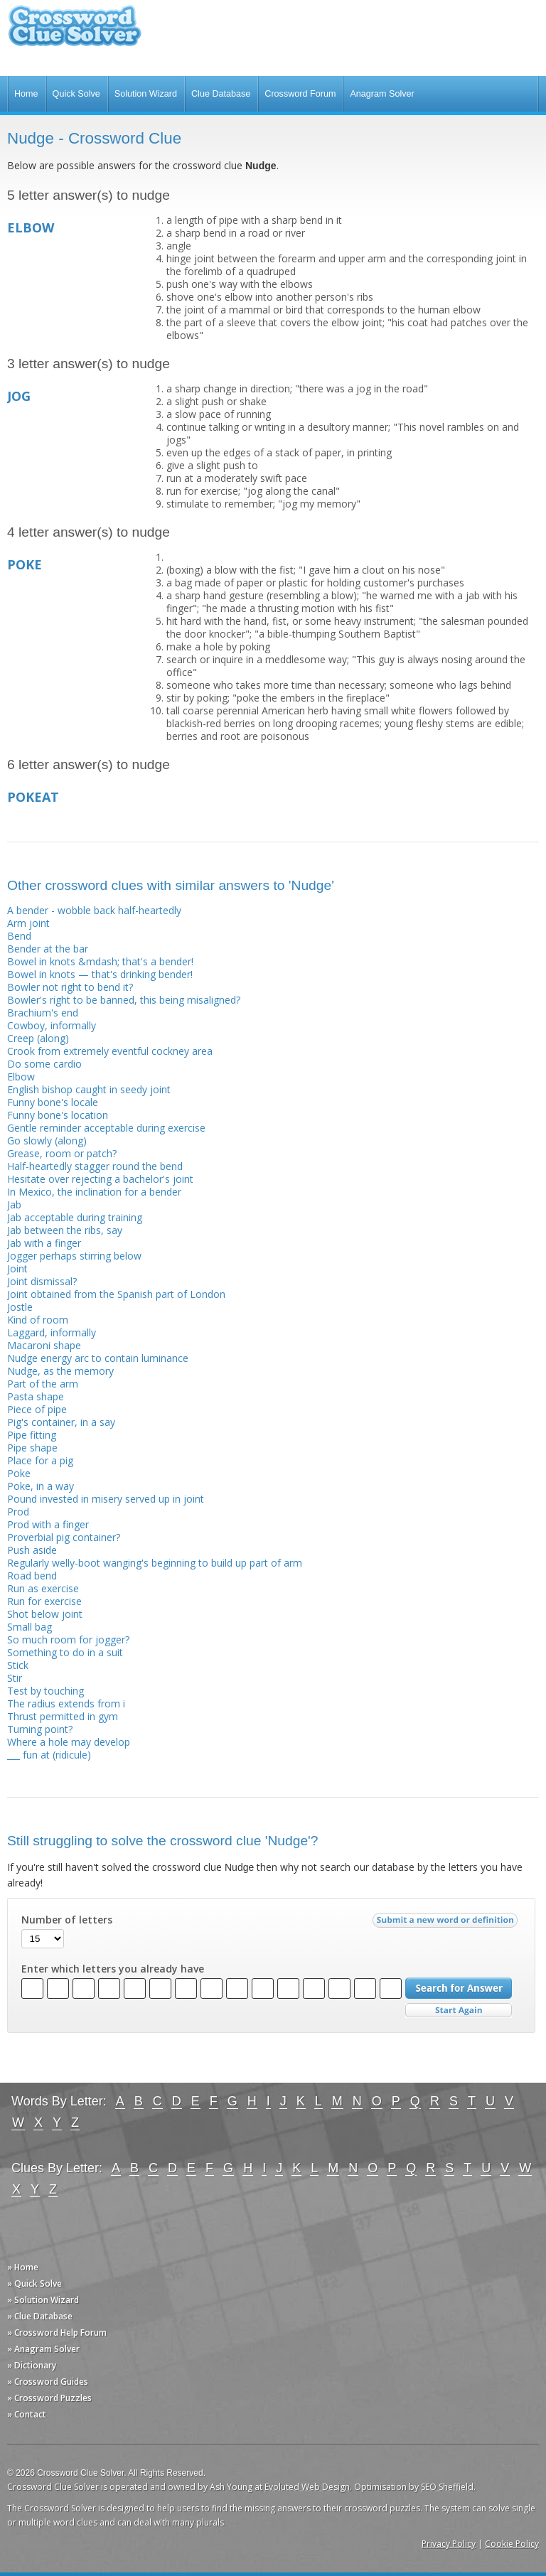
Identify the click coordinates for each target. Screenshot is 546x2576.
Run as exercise (43, 1588)
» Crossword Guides (47, 2382)
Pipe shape (32, 1447)
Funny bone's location (57, 1115)
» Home (22, 2267)
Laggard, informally (51, 1332)
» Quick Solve (34, 2283)
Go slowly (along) (47, 1140)
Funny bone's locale (52, 1102)
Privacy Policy (449, 2544)
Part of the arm (42, 1383)
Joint (17, 1268)
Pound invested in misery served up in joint (105, 1499)
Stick (17, 1665)
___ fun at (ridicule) (49, 1754)
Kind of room (37, 1319)
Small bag (29, 1626)
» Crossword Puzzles (49, 2398)
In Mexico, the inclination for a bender (94, 1191)
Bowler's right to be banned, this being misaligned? (123, 1000)
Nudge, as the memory (60, 1371)
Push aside (32, 1550)
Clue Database (220, 94)
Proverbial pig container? (63, 1537)
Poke (19, 1473)
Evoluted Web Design (307, 2487)
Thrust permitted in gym (62, 1716)
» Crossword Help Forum (57, 2333)
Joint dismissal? (42, 1281)
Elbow (21, 1076)
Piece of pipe (37, 1409)
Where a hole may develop (68, 1742)
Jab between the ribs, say (64, 1230)
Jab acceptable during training (74, 1217)
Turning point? (40, 1729)
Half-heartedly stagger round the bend (95, 1166)
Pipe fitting (31, 1435)
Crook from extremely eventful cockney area (110, 1051)
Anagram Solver (382, 94)
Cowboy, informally (51, 1025)
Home (26, 94)
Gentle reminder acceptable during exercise (106, 1127)
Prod (18, 1511)
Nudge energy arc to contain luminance (97, 1358)
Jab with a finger (44, 1243)
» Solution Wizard (43, 2300)
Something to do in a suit (65, 1652)
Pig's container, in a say (61, 1422)
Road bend (32, 1575)
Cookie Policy (512, 2544)
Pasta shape (35, 1396)
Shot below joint (44, 1614)
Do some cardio (44, 1063)
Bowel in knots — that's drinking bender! (100, 974)
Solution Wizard (145, 94)
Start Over (458, 2010)
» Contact (26, 2414)
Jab (14, 1204)
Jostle (20, 1307)
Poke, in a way (40, 1486)
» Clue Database (40, 2316)
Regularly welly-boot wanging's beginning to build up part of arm (154, 1562)
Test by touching (45, 1690)
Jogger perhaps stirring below (74, 1255)
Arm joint (28, 923)
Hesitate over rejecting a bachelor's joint (100, 1179)
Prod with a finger (48, 1524)
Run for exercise (44, 1601)
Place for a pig (40, 1460)
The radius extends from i (66, 1703)
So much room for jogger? (68, 1639)
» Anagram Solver (43, 2349)
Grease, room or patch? (62, 1153)
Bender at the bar (47, 948)
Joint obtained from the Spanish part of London (116, 1294)
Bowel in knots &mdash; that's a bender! (100, 961)
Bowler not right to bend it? (70, 987)
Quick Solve (76, 94)
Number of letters (66, 1920)
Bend (19, 936)
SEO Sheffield (447, 2487)
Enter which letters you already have (112, 1969)
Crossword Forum (300, 94)
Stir (14, 1678)
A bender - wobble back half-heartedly (94, 910)
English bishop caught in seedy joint (89, 1089)
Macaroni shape (44, 1345)
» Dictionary (31, 2365)
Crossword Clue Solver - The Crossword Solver (74, 32)
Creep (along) (38, 1038)
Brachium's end (42, 1012)
